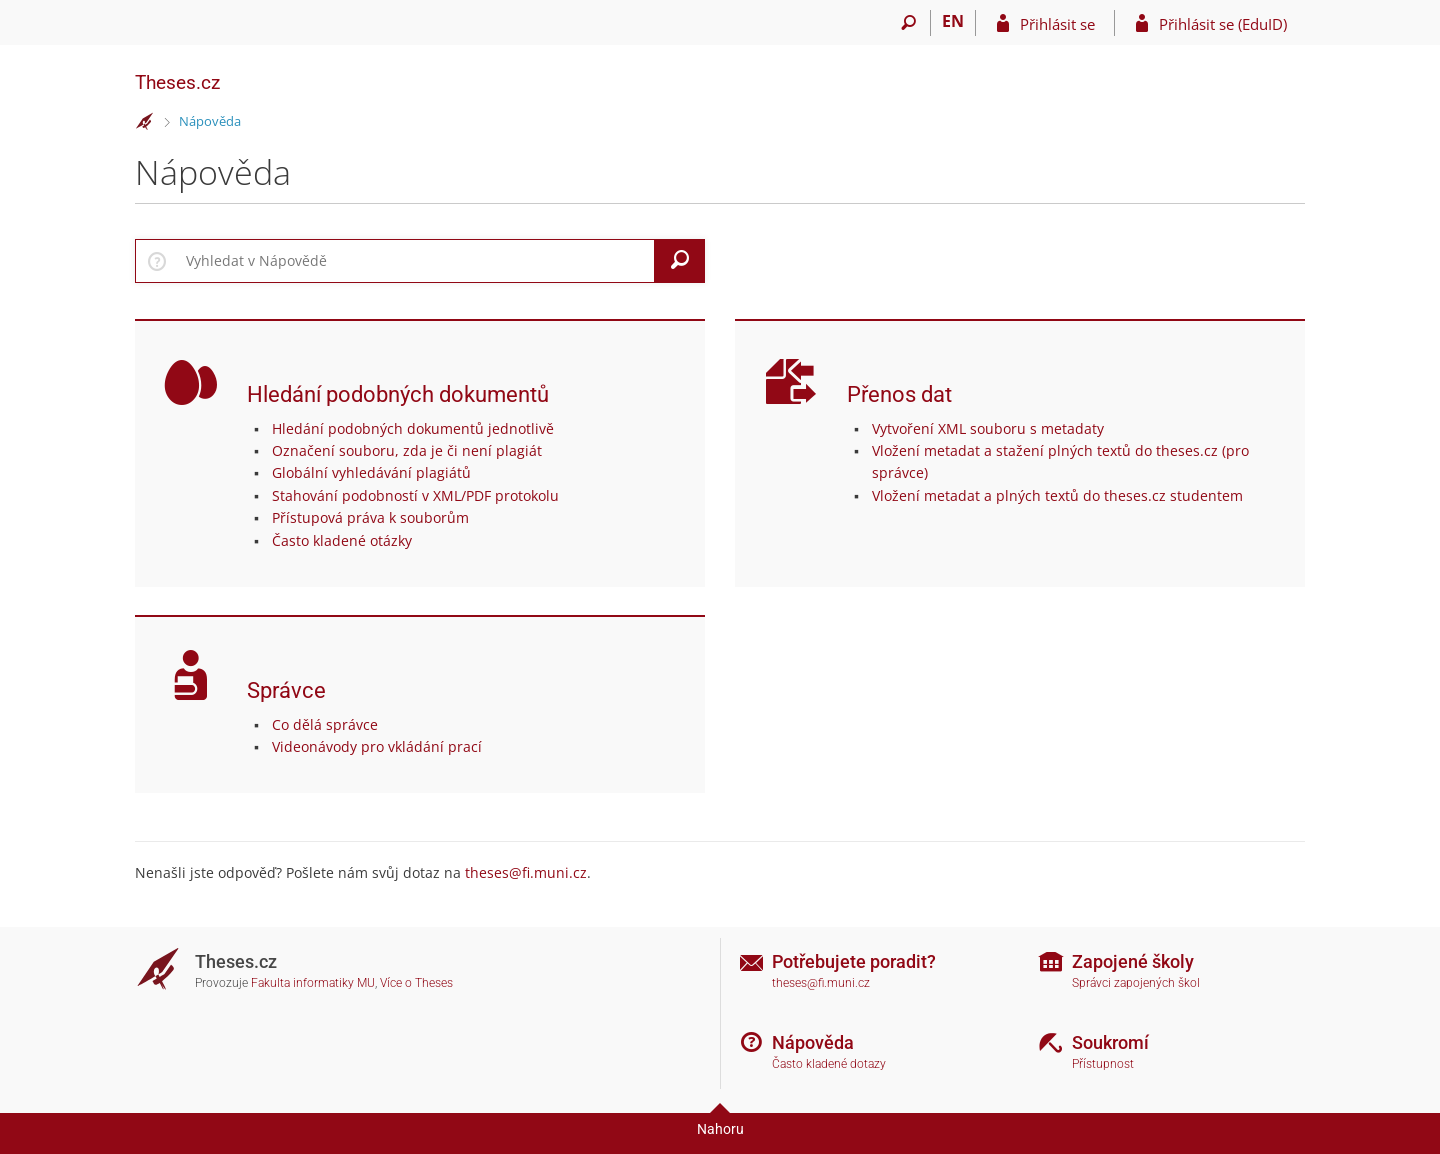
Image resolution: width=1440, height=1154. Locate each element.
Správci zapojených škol (1136, 983)
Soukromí (1110, 1042)
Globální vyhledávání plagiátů (371, 472)
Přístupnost (1103, 1064)
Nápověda (210, 121)
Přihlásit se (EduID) (1223, 24)
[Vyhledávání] (908, 23)
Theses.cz (177, 82)
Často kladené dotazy (829, 1064)
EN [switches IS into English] (953, 21)
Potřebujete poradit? (854, 961)
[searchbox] (416, 261)
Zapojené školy (1133, 961)
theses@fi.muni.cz (526, 872)
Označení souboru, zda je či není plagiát (407, 450)
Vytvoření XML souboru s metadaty (988, 428)
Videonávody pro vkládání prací (377, 746)
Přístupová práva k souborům (370, 517)
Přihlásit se (1057, 24)
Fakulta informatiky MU (313, 983)
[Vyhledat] (680, 261)
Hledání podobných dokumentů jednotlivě (413, 428)
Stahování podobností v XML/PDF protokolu (415, 495)
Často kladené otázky (342, 540)
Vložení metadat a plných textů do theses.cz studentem (1057, 495)
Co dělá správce (325, 724)
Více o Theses (416, 983)
